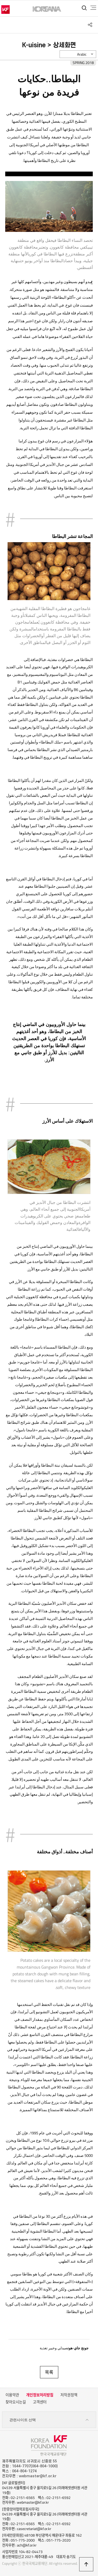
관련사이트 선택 (49, 2420)
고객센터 (40, 2402)
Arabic (82, 54)
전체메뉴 (93, 8)
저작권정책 (68, 2395)
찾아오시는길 (15, 2402)
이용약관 (12, 2395)
